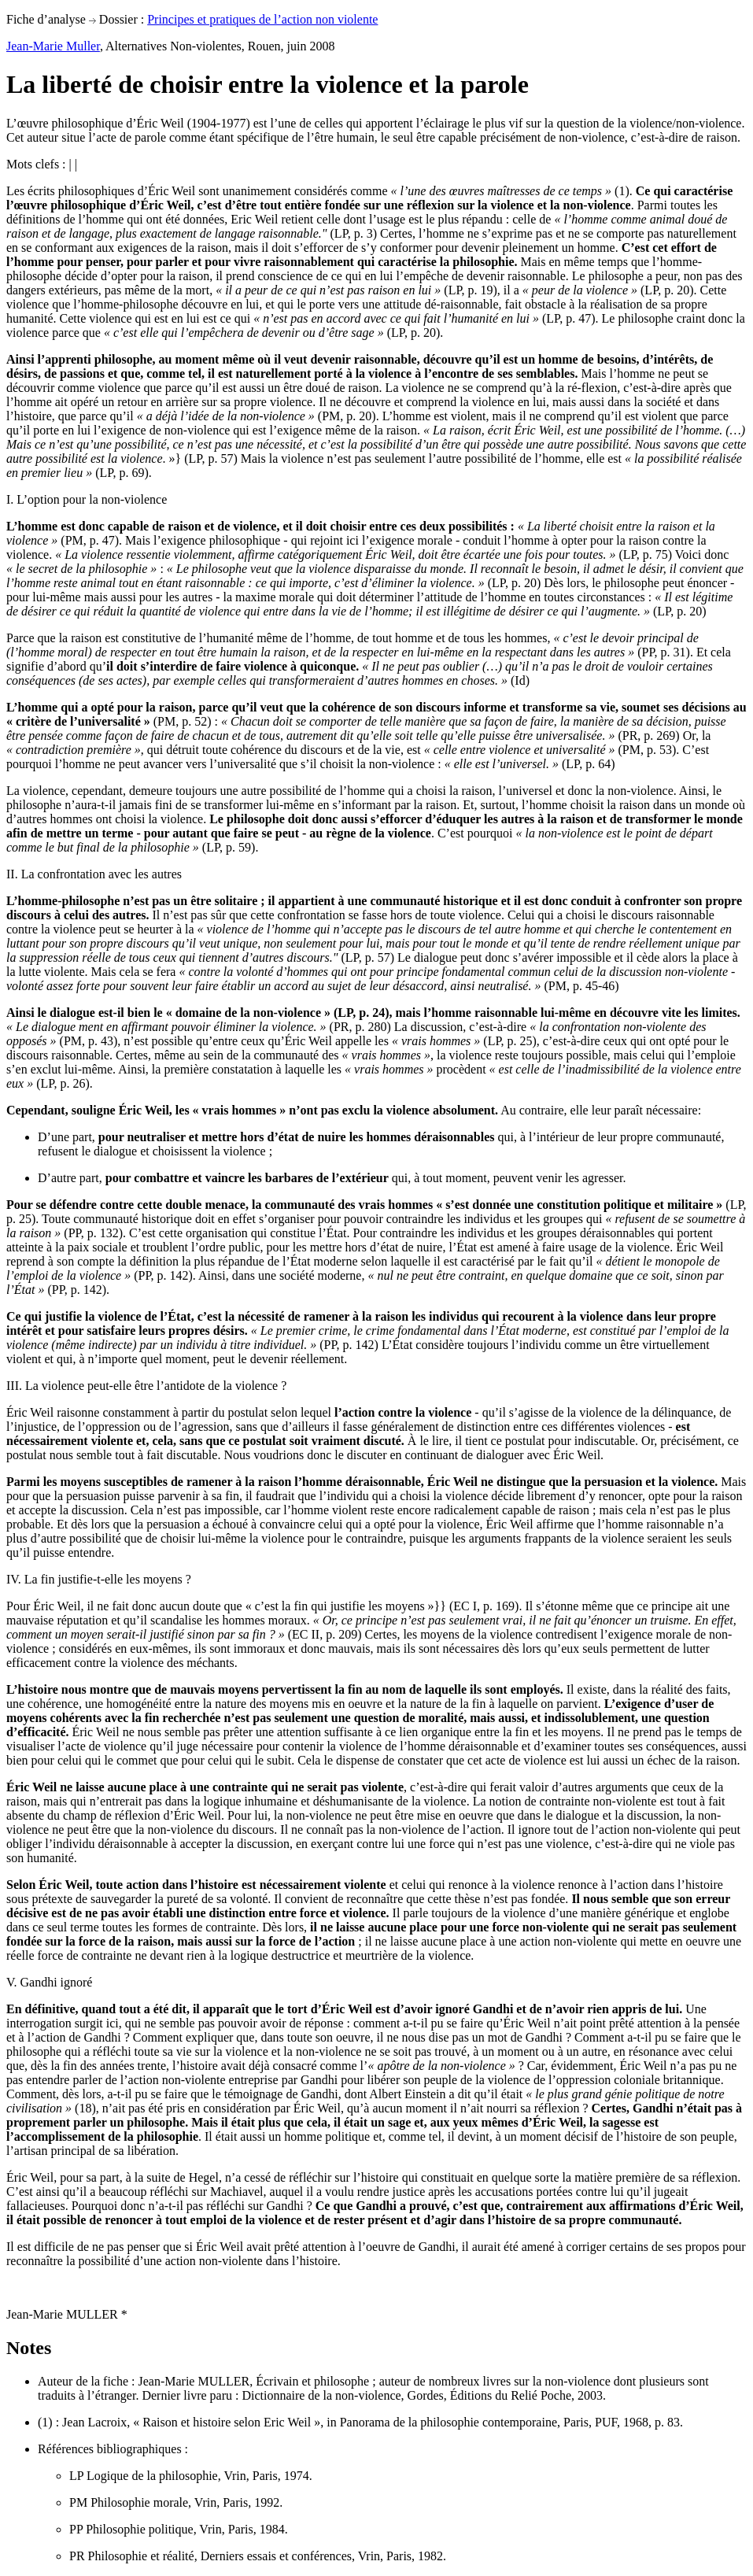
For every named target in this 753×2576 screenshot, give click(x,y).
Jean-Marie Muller (53, 46)
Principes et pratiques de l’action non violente (262, 19)
